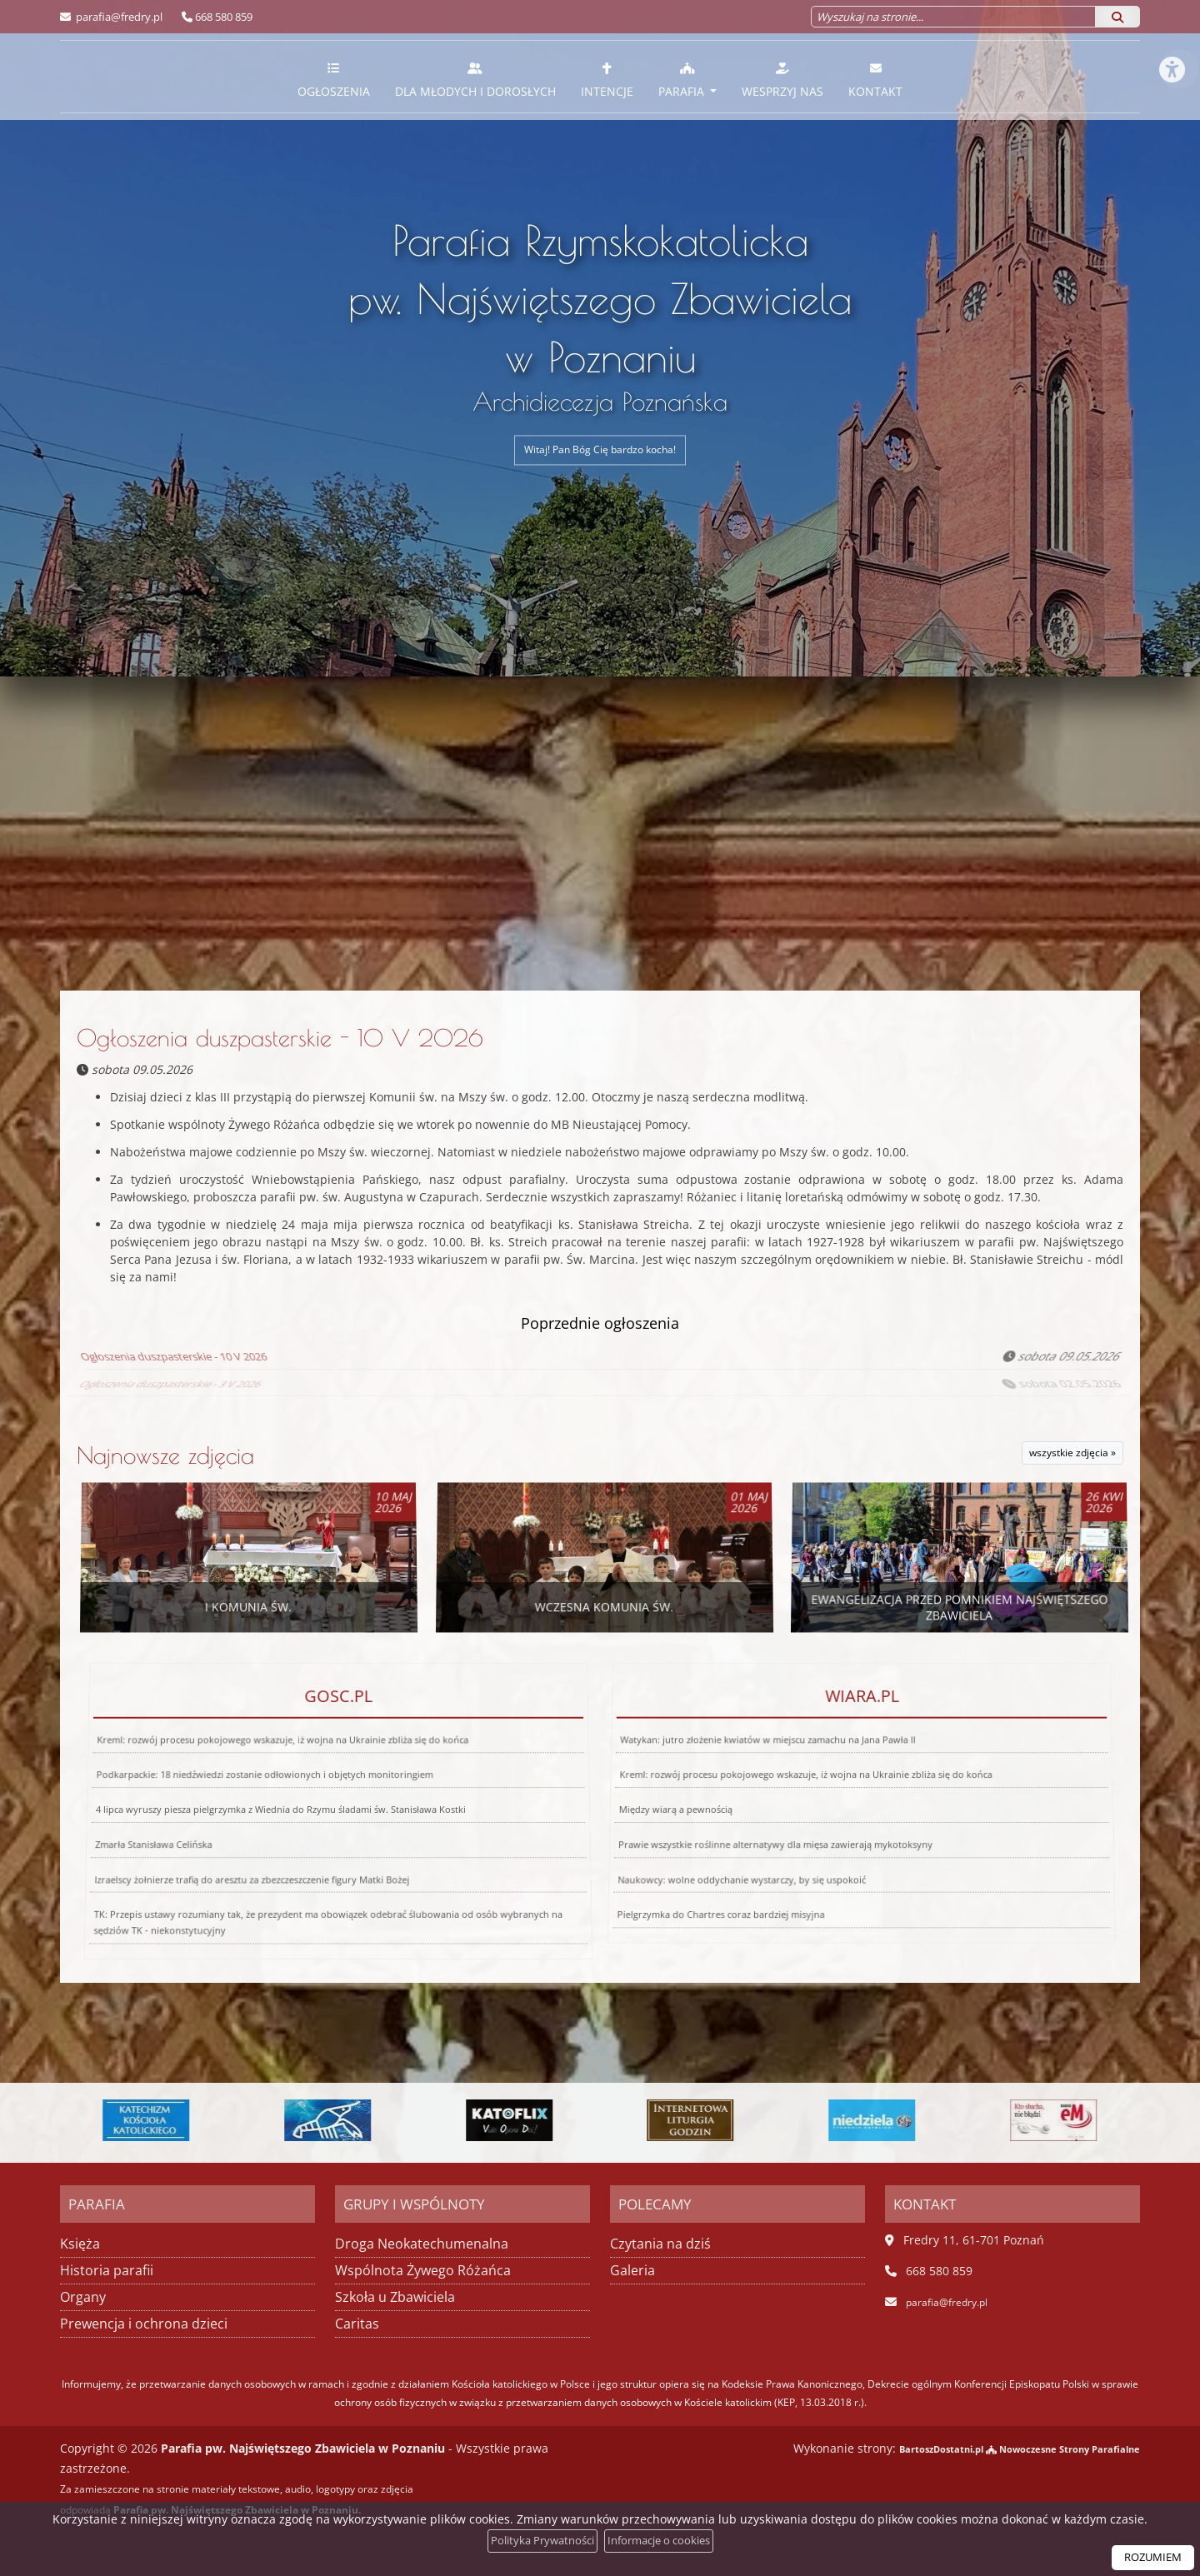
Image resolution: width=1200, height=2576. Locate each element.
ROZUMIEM (1150, 2557)
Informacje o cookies (663, 2541)
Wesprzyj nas (782, 79)
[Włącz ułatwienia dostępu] (1172, 28)
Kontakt (875, 79)
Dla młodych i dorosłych (475, 79)
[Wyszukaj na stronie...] (953, 16)
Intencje (607, 79)
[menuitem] (333, 76)
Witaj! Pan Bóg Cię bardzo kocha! (600, 450)
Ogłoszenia (334, 79)
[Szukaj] (1117, 16)
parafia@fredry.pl (117, 16)
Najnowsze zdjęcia (165, 1453)
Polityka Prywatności (536, 2541)
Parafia (683, 79)
